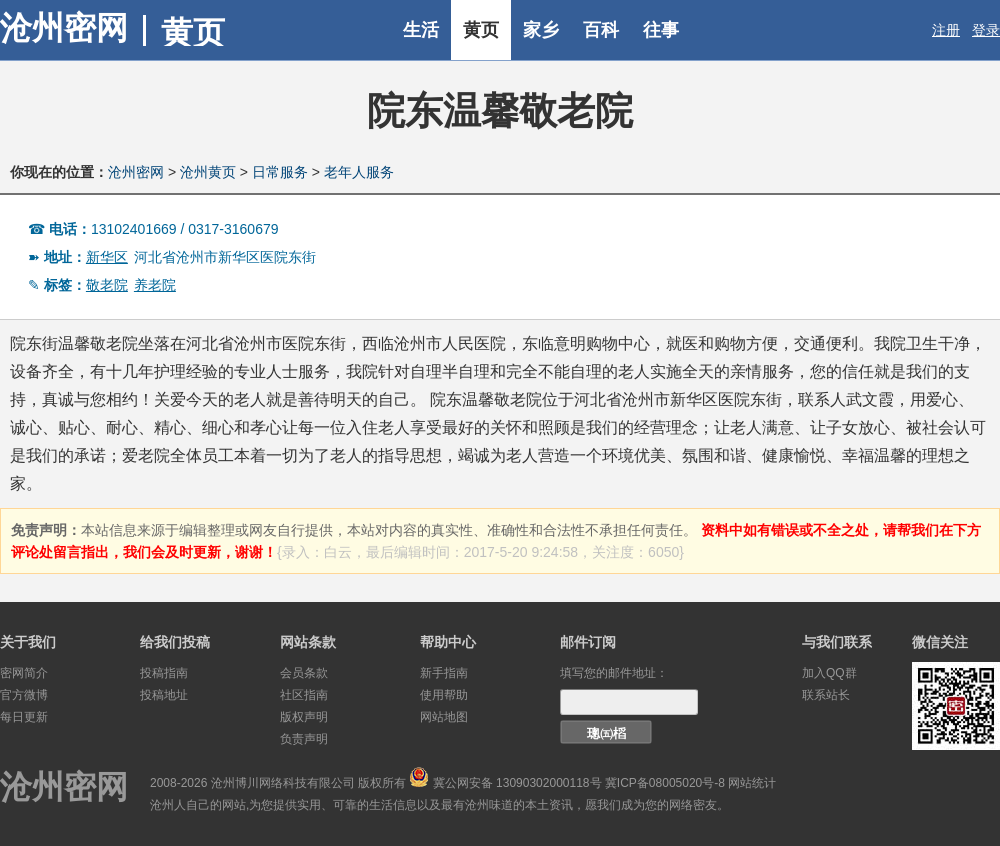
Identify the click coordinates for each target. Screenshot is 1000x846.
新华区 (107, 257)
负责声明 (304, 739)
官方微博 (24, 695)
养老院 (155, 285)
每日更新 (24, 717)
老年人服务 (359, 172)
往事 (661, 30)
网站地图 (444, 717)
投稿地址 (164, 695)
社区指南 (304, 695)
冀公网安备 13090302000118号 (517, 783)
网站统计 (752, 783)
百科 (601, 30)
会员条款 (304, 673)
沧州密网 (64, 28)
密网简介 (24, 673)
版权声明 (304, 717)
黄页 (481, 30)
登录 (986, 30)
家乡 (541, 30)
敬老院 (107, 285)
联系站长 (826, 695)
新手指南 (444, 673)
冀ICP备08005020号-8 (665, 783)
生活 (421, 30)
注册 (946, 30)
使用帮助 (444, 695)
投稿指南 (164, 673)
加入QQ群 (829, 673)
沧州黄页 (208, 172)
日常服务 (280, 172)
